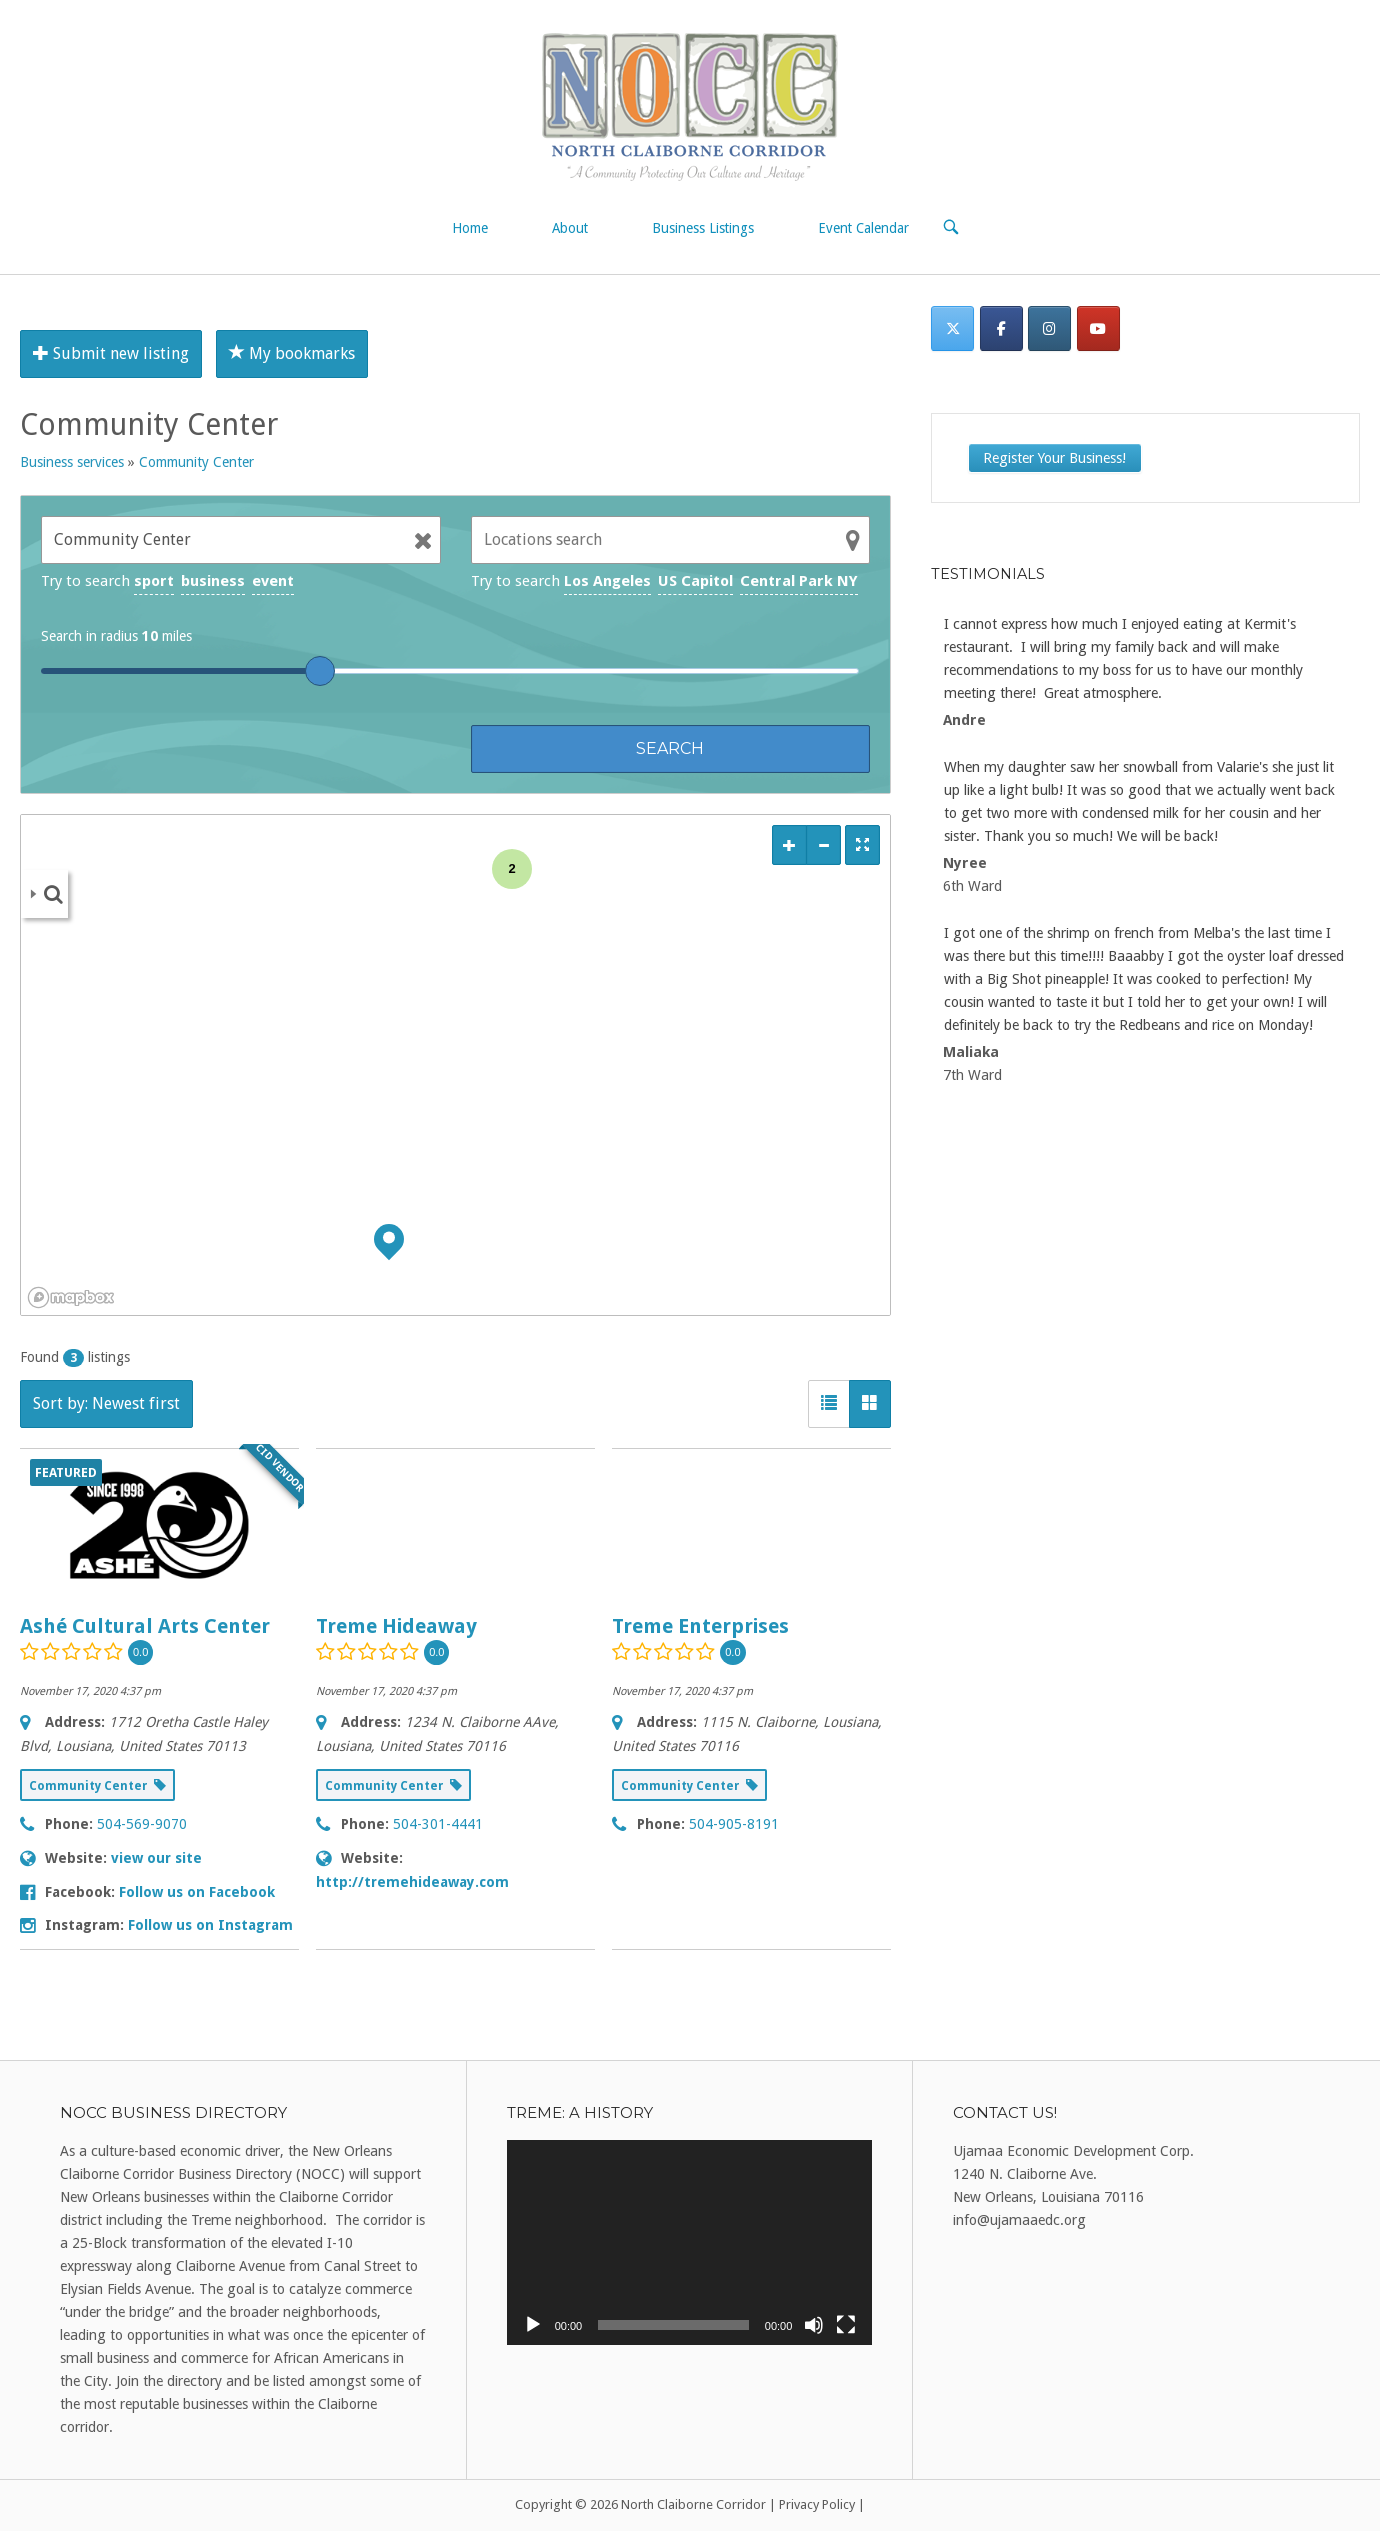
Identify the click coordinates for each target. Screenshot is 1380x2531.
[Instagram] (1049, 328)
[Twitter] (952, 328)
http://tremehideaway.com (412, 1882)
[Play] (533, 2325)
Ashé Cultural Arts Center (145, 1626)
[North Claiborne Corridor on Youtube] (1098, 328)
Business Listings (703, 228)
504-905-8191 (734, 1824)
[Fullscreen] (846, 2325)
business (213, 581)
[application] (690, 2243)
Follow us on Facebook (197, 1892)
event (273, 581)
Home (470, 228)
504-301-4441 (438, 1824)
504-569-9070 (142, 1824)
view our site (156, 1858)
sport (154, 581)
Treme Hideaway (396, 1626)
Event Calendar (863, 228)
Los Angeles (607, 581)
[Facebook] (1001, 328)
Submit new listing (111, 353)
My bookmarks (292, 353)
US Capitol (695, 581)
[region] (455, 1065)
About (570, 228)
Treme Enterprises (700, 1626)
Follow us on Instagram (210, 1925)
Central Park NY (799, 581)
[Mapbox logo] (71, 1297)
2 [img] (511, 868)
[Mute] (814, 2325)
